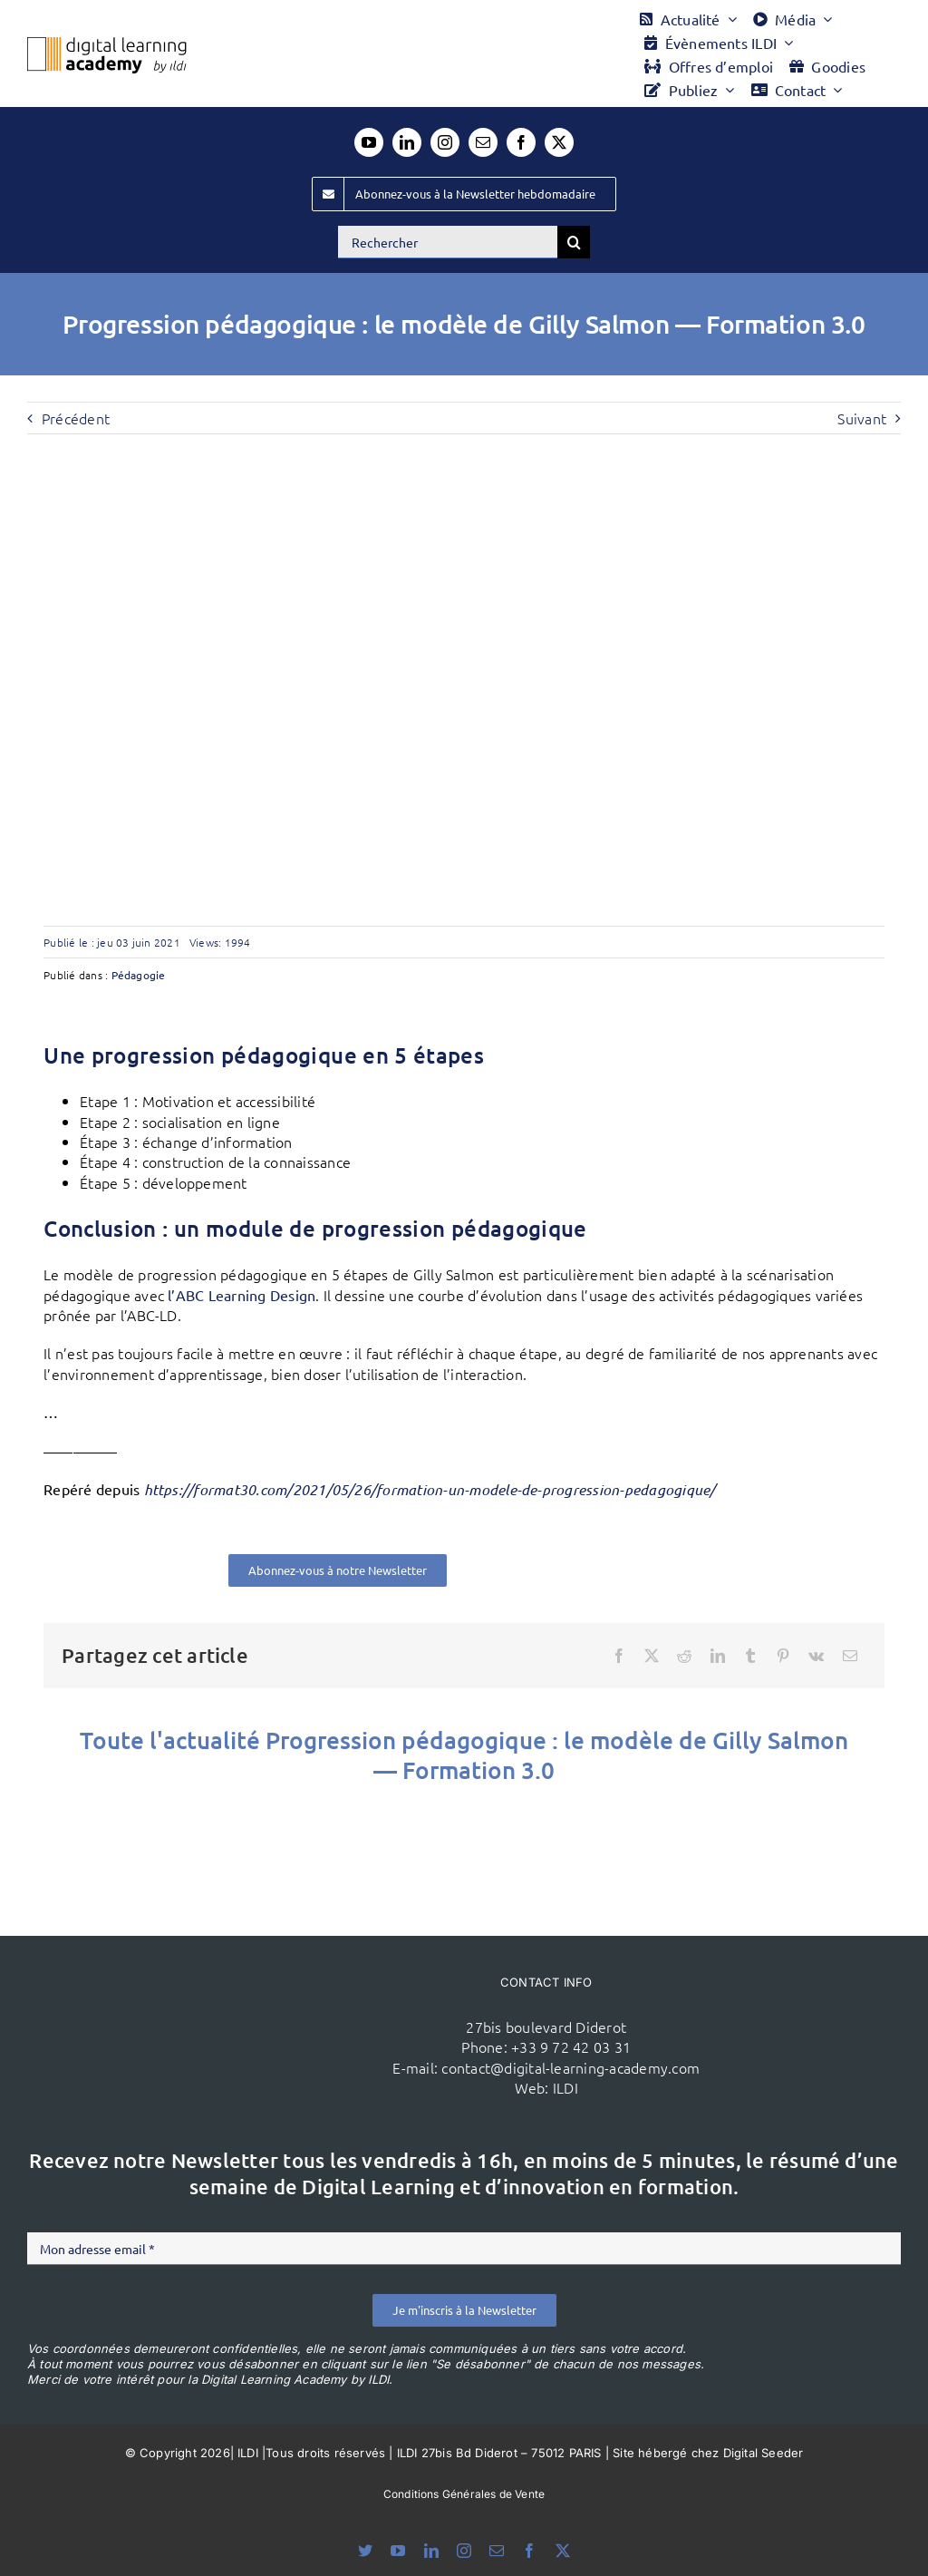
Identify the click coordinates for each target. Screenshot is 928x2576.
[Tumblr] (750, 1655)
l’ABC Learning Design (241, 1295)
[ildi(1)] (237, 1987)
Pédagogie (138, 974)
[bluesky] (365, 2550)
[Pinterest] (783, 1655)
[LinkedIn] (717, 1655)
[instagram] (444, 142)
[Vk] (816, 1655)
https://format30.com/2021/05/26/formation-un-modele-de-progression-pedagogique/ (430, 1489)
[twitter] (559, 142)
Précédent (76, 418)
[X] (651, 1655)
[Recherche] (573, 242)
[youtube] (368, 142)
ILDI (565, 2087)
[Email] (850, 1655)
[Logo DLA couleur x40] (107, 44)
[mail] (483, 142)
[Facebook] (619, 1655)
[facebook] (521, 142)
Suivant (861, 418)
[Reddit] (684, 1655)
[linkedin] (406, 142)
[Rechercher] (447, 242)
